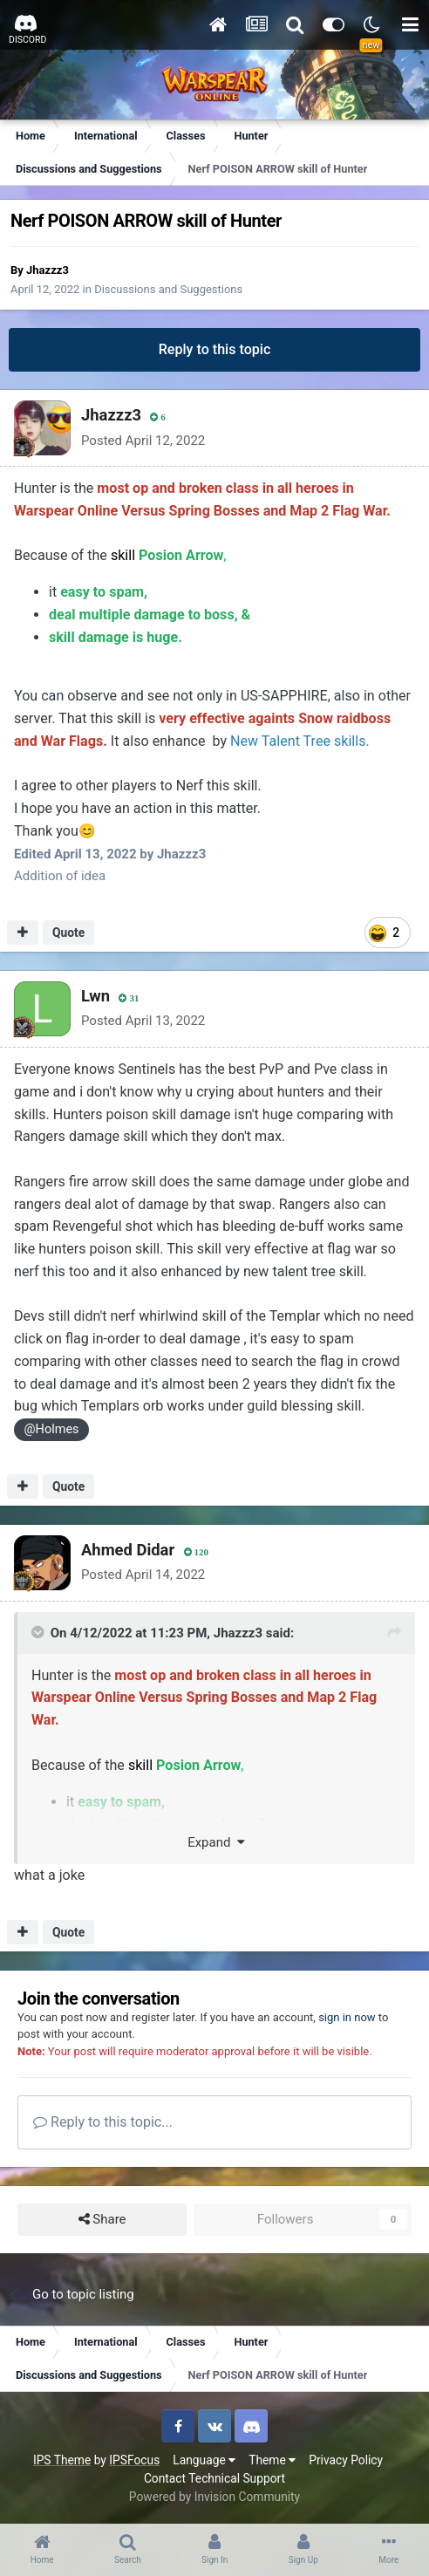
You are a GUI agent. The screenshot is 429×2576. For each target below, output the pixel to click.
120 (196, 1552)
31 (129, 998)
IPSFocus (134, 2460)
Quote (68, 933)
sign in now (347, 2017)
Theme (272, 2460)
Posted (143, 440)
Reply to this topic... (103, 2122)
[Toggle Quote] (39, 1632)
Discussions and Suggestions (168, 289)
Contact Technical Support (214, 2478)
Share (102, 2219)
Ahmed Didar (127, 1550)
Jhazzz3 (47, 270)
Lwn (95, 996)
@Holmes (51, 1429)
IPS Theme (62, 2460)
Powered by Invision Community (214, 2497)
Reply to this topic (215, 349)
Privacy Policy (346, 2460)
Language (204, 2460)
